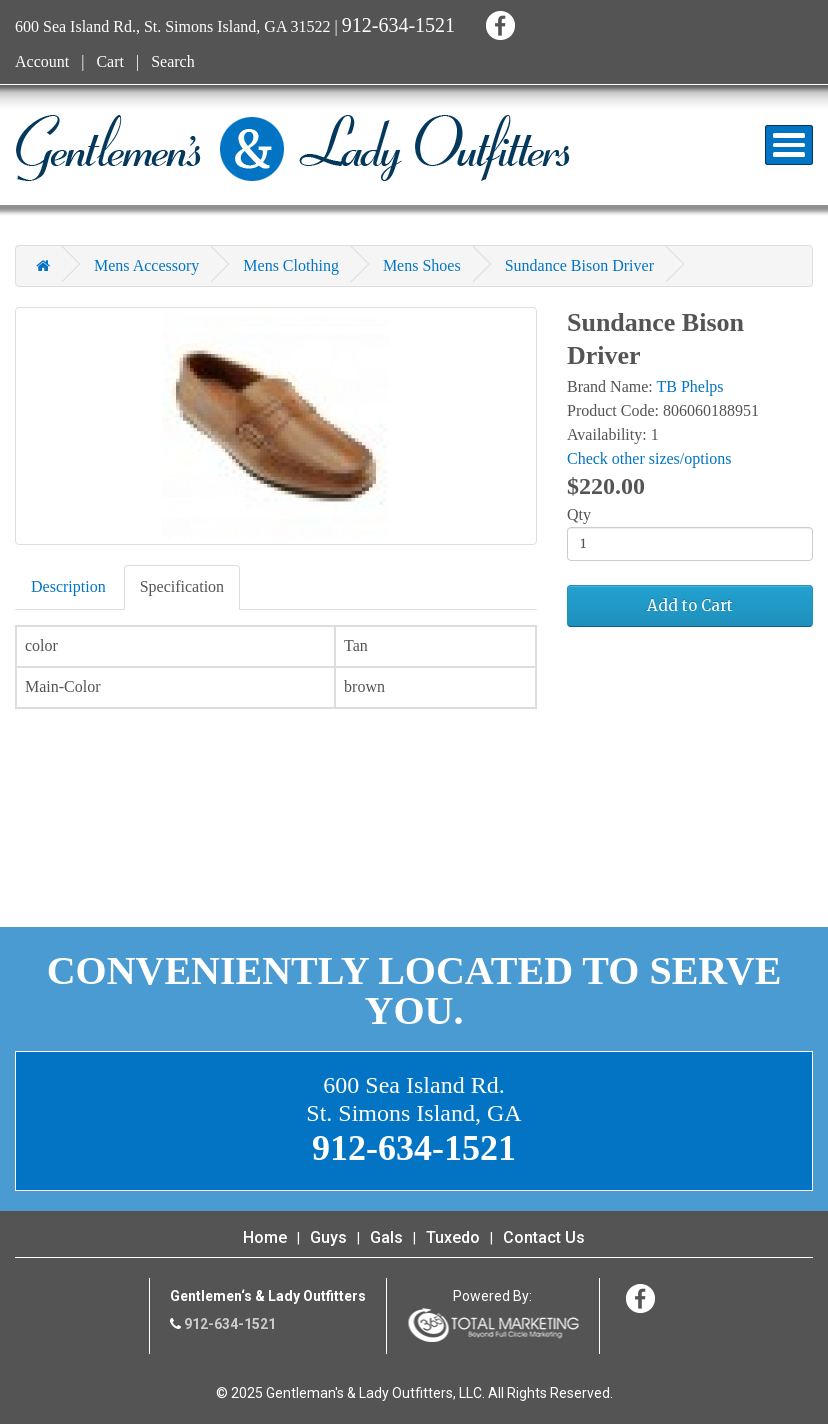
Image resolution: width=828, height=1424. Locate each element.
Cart (110, 61)
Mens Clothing (291, 265)
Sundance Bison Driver (579, 265)
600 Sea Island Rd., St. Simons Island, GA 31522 (173, 26)
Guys (328, 1237)
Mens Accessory (146, 265)
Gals (386, 1237)
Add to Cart (690, 605)
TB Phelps (689, 386)
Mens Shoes (422, 265)
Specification (182, 586)
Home (265, 1237)
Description (68, 586)
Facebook (497, 22)
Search (173, 61)
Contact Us (544, 1237)
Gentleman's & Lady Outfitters (292, 148)
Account (42, 61)
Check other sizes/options (649, 458)
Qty (579, 514)
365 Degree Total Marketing (493, 1325)
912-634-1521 (398, 25)
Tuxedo (453, 1237)
